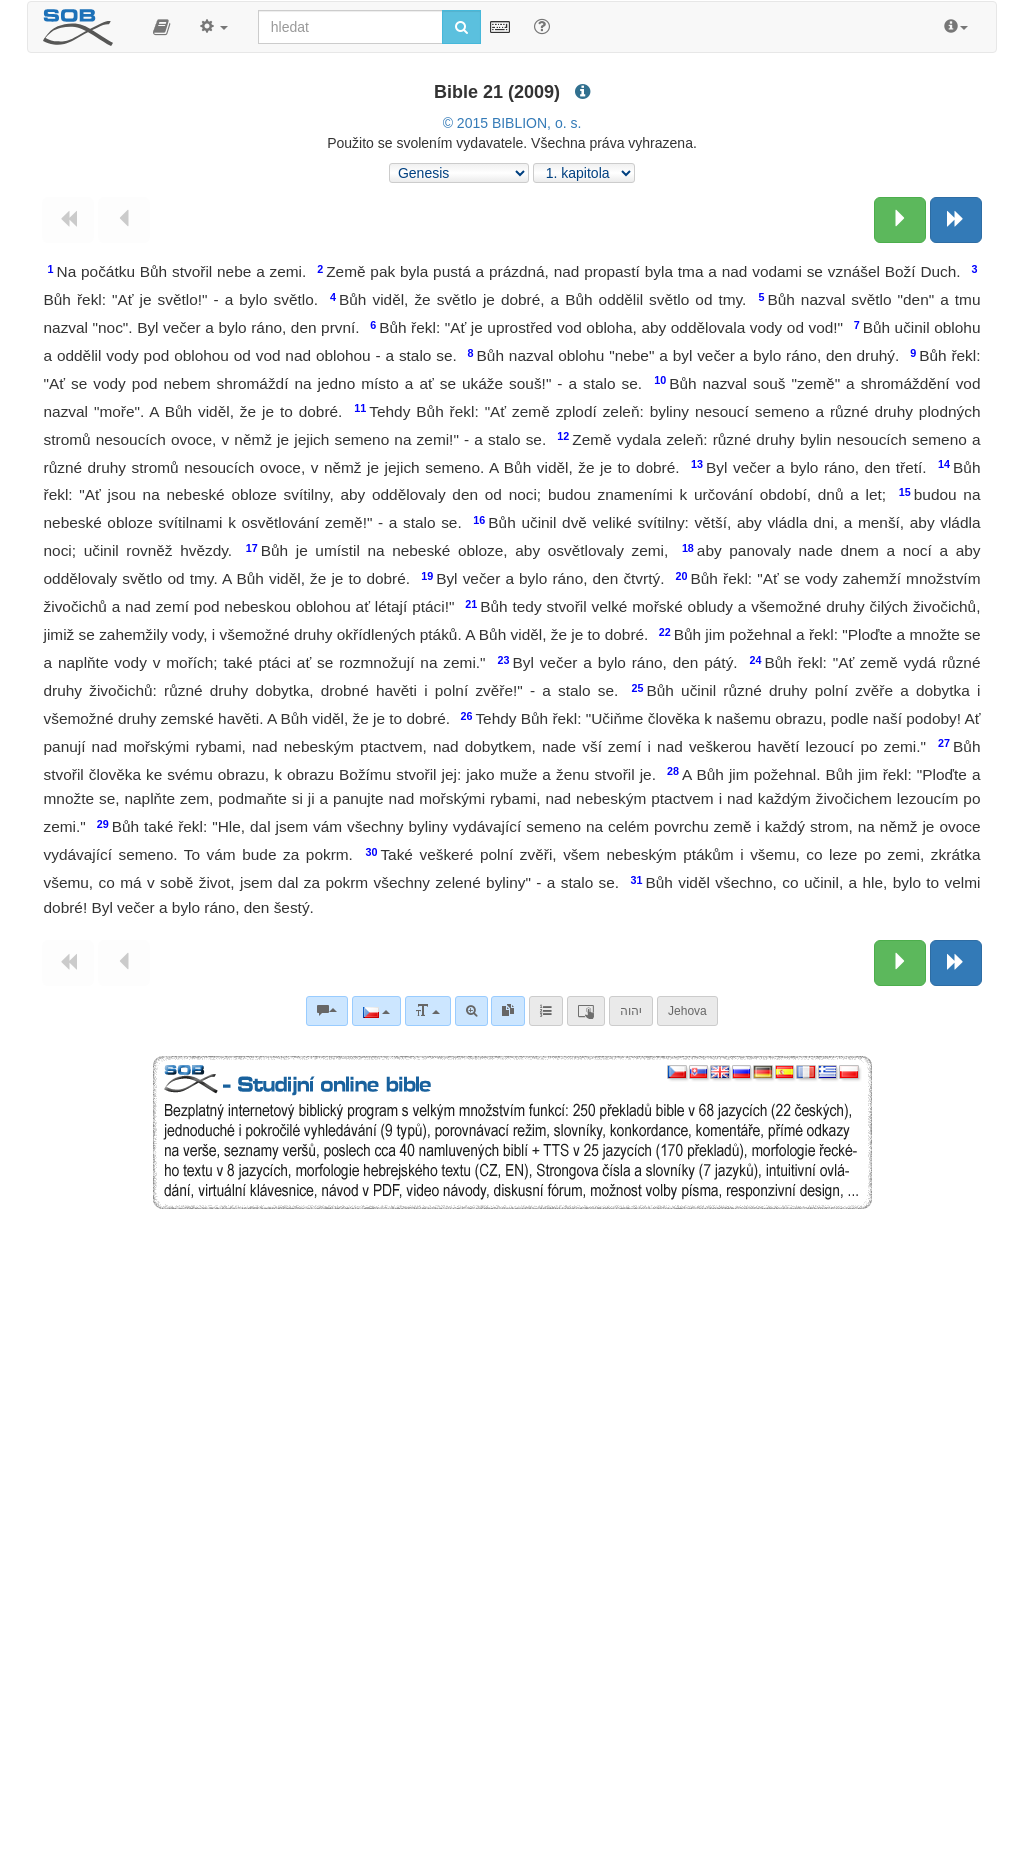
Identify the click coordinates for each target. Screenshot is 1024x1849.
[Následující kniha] (956, 220)
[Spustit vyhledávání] (461, 27)
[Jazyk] (376, 1011)
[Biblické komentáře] (327, 1011)
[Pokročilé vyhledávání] (471, 1011)
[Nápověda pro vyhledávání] (542, 26)
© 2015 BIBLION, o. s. (512, 123)
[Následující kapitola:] (900, 220)
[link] (508, 1011)
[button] (161, 27)
